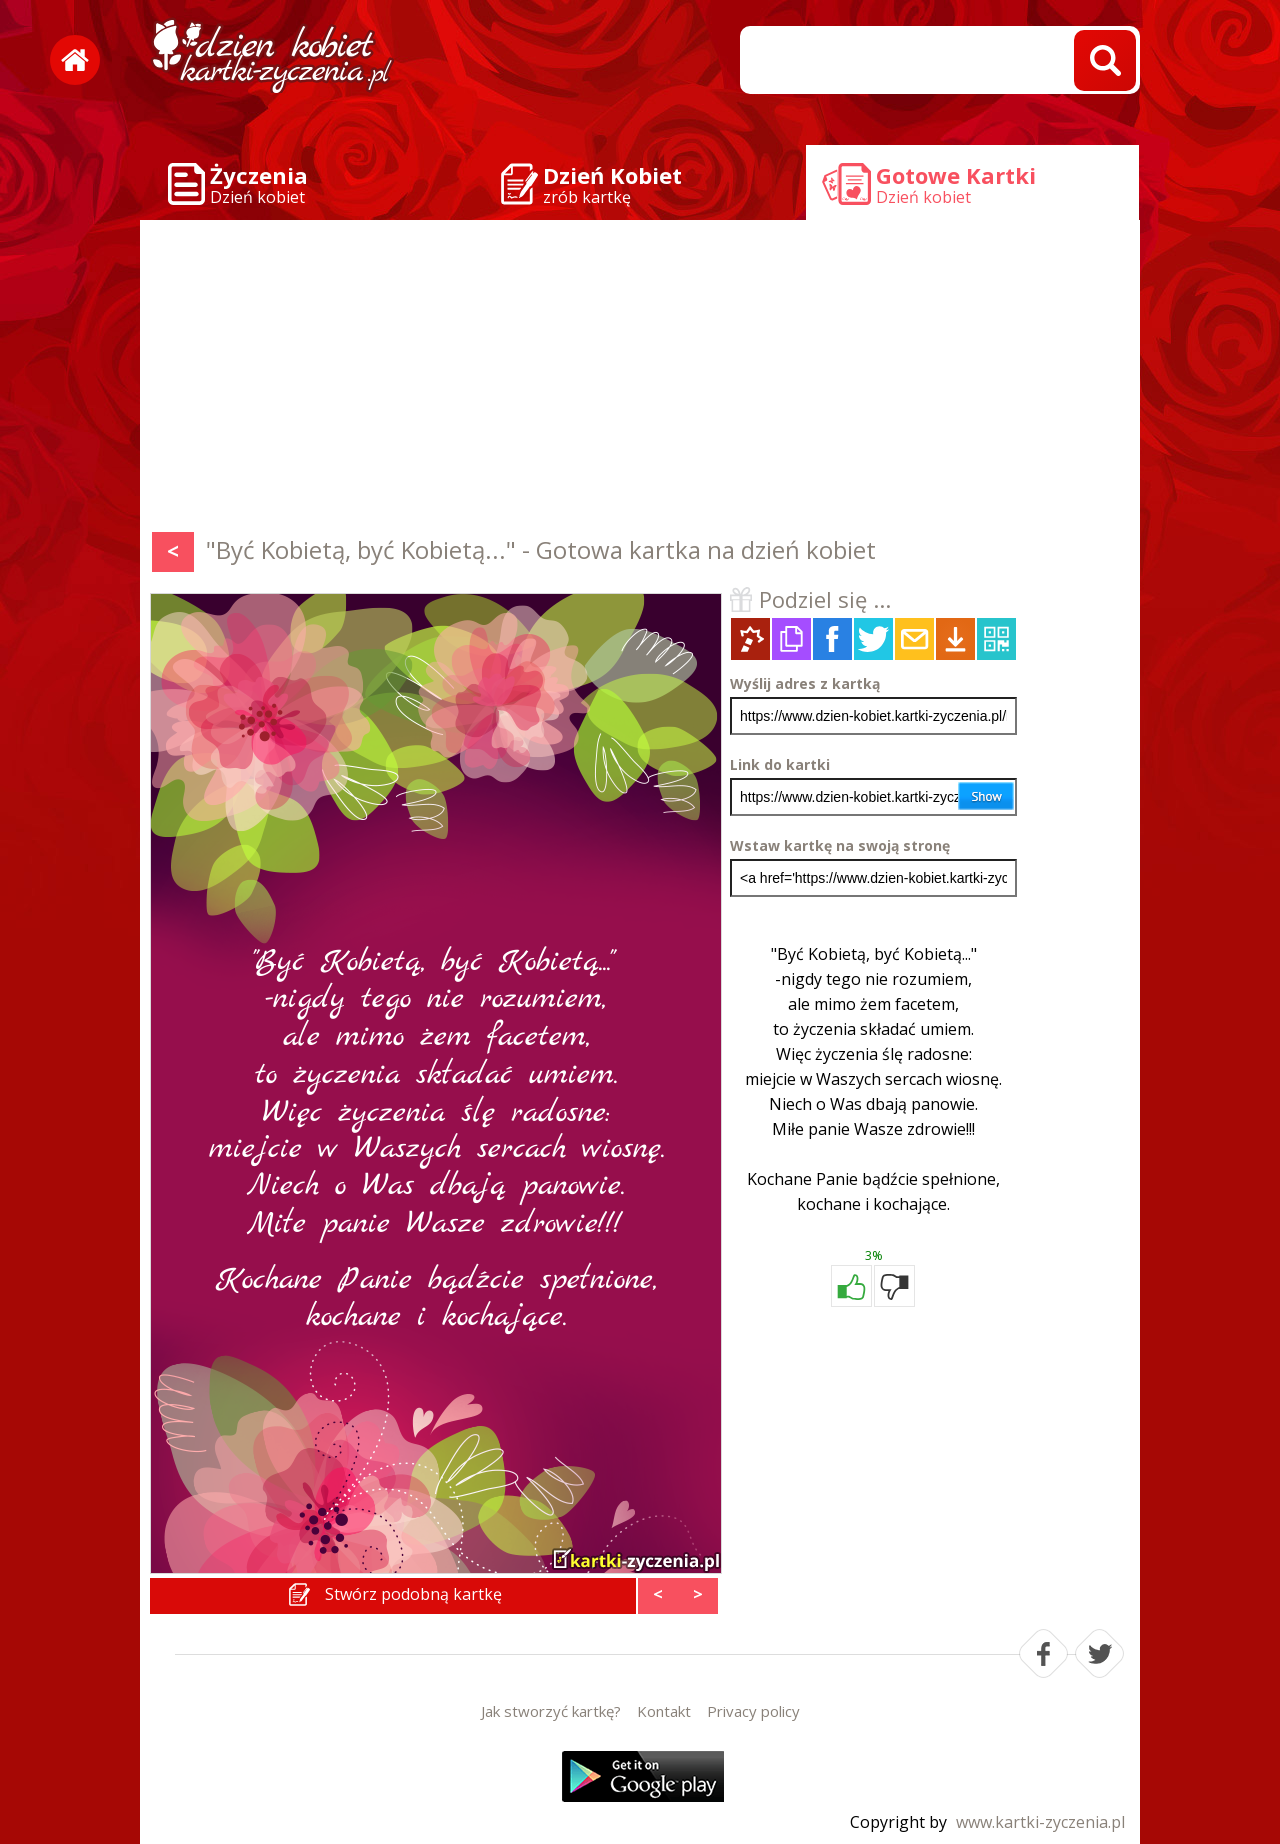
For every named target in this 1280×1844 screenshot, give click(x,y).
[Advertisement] (640, 380)
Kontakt (664, 1711)
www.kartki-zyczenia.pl (1040, 1822)
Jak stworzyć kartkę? (551, 1711)
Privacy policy (753, 1711)
